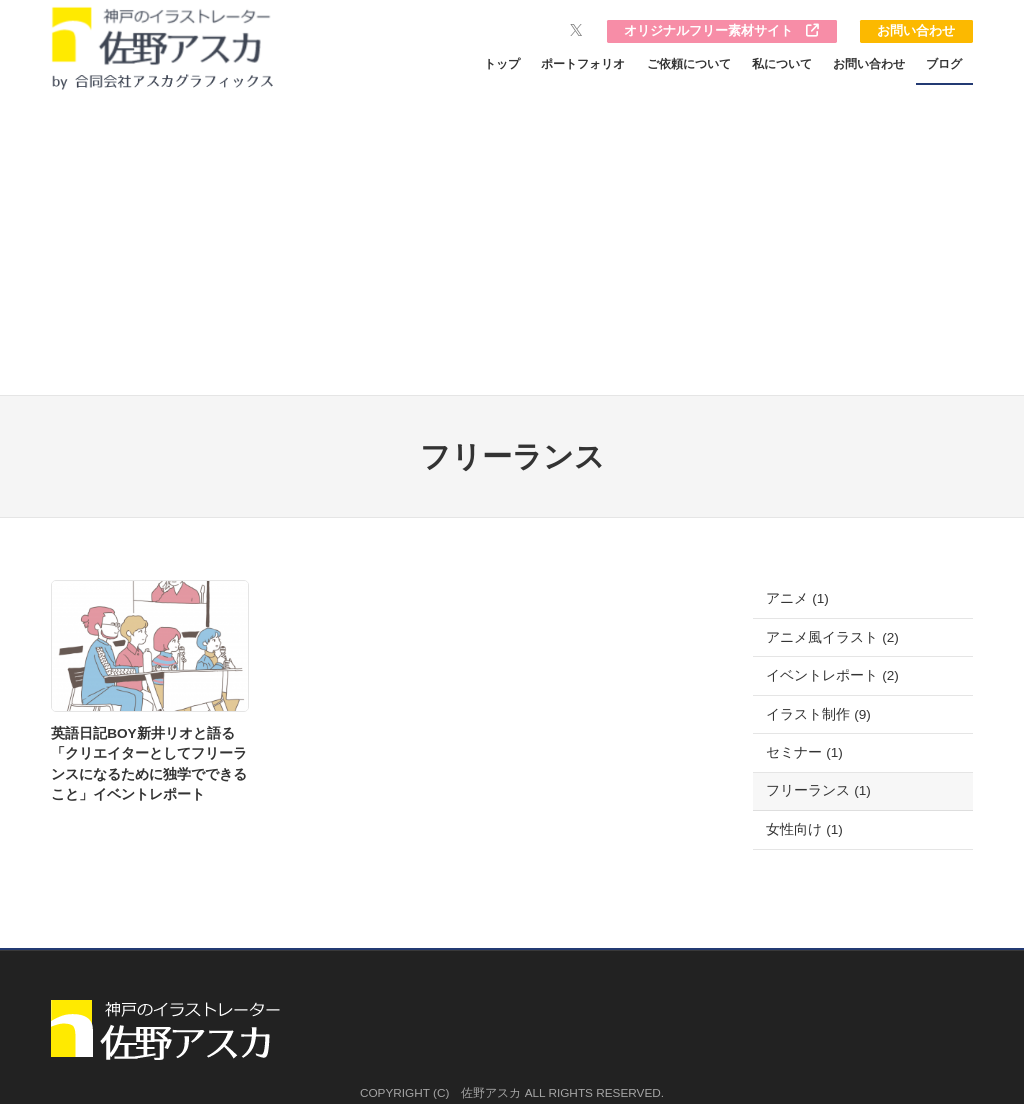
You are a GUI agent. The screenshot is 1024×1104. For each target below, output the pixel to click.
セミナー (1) (804, 752)
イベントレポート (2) (832, 675)
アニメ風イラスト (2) (832, 637)
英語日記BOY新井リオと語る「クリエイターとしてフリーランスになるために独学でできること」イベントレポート (149, 764)
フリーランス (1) (818, 790)
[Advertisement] (512, 245)
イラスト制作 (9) (818, 714)
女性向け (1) (804, 829)
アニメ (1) (797, 598)
